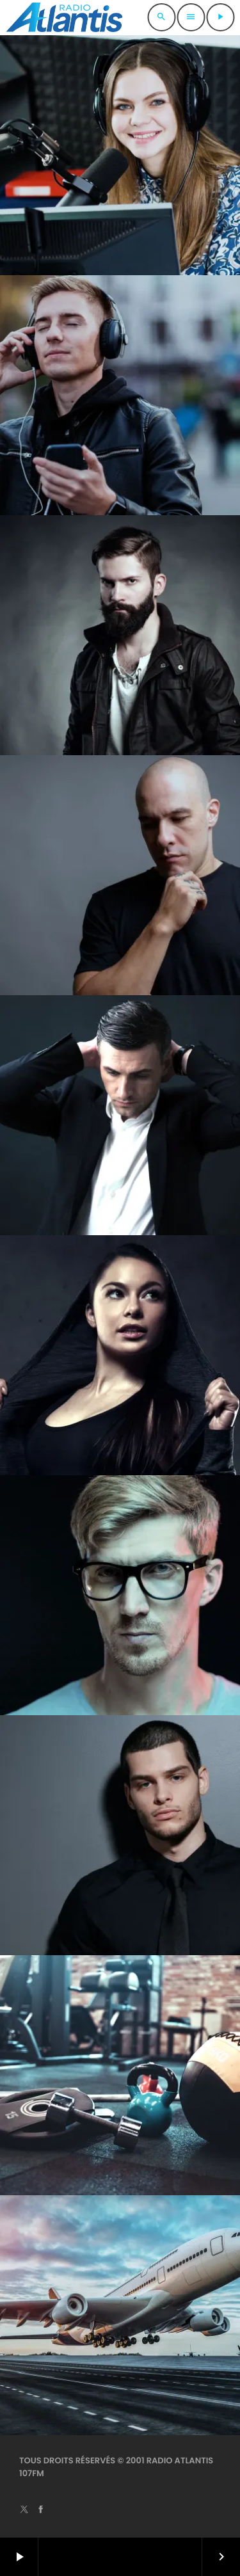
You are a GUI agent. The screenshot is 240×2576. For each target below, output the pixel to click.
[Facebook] (41, 2510)
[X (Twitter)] (24, 2510)
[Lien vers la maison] (64, 17)
